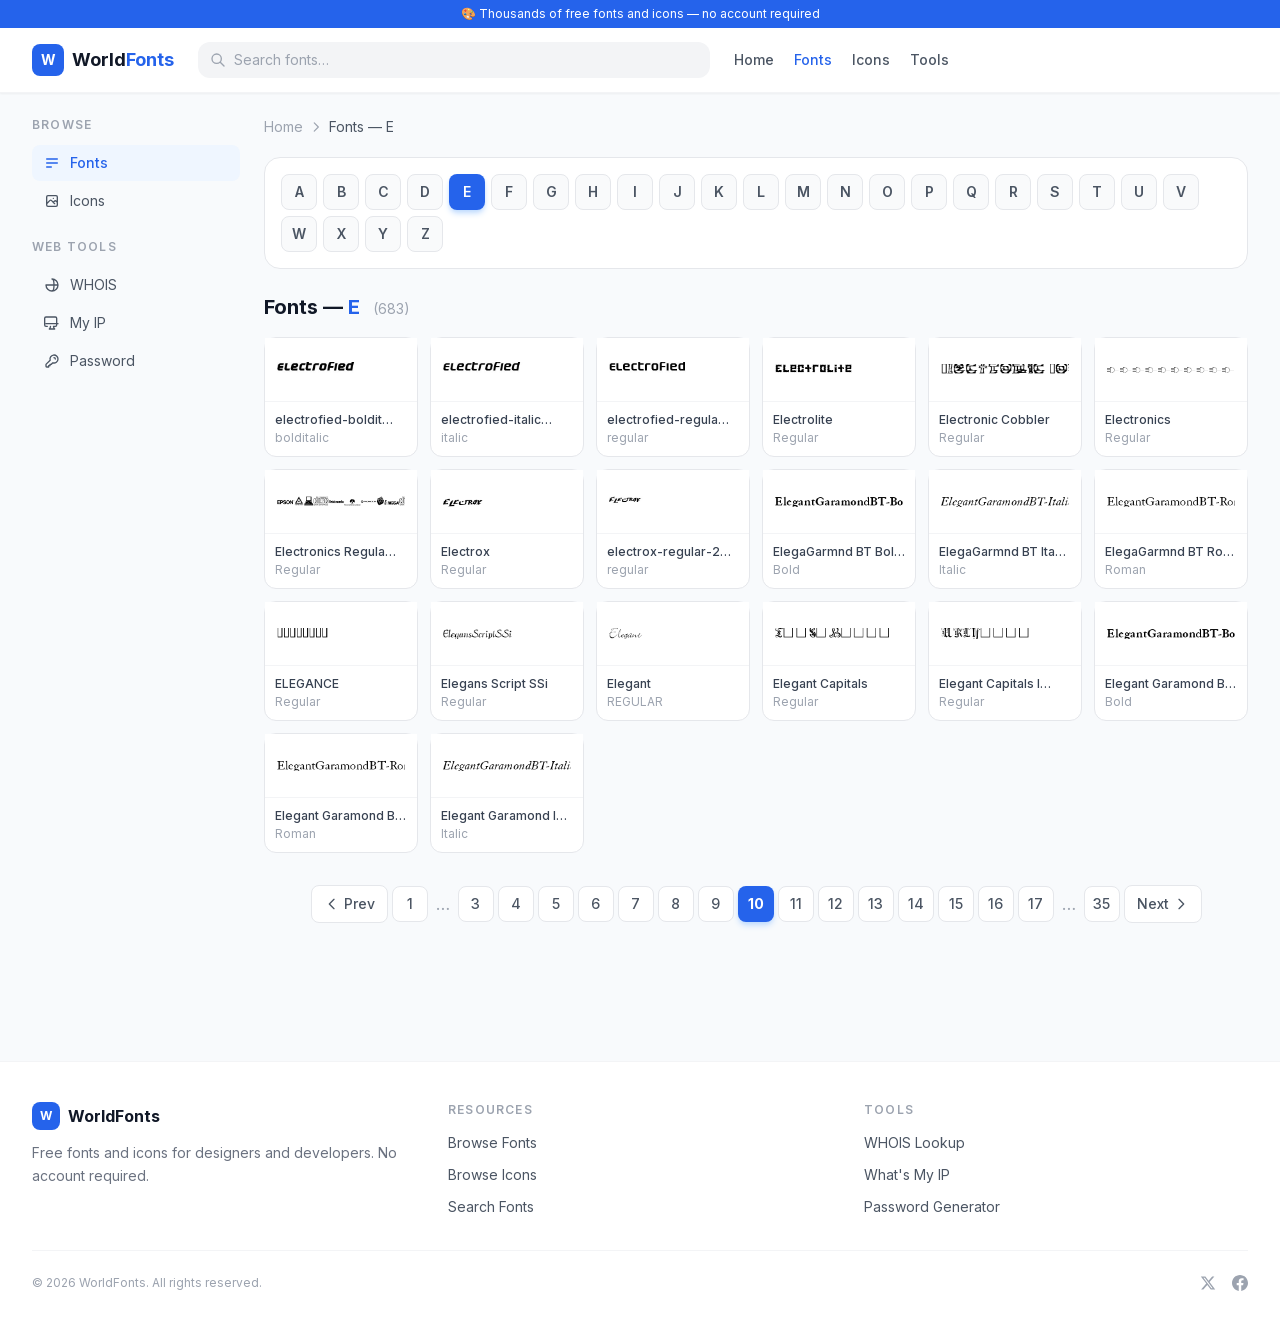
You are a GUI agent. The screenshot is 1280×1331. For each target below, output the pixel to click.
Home (754, 59)
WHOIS (80, 284)
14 (916, 903)
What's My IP (907, 1174)
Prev (349, 903)
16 (995, 903)
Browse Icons (492, 1174)
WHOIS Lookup (914, 1142)
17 (1035, 903)
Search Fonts (491, 1206)
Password (89, 360)
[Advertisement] (112, 699)
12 (835, 903)
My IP (75, 322)
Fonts (813, 59)
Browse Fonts (492, 1142)
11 (796, 903)
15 (956, 903)
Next (1163, 903)
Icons (871, 59)
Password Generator (932, 1206)
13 (875, 903)
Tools (929, 59)
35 (1101, 903)
